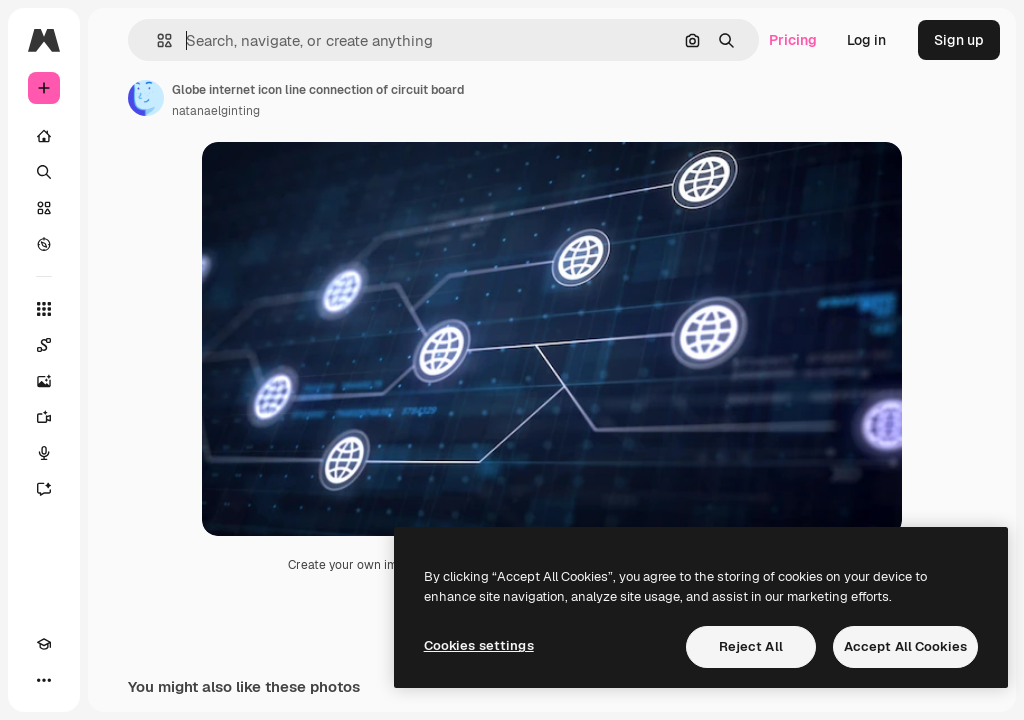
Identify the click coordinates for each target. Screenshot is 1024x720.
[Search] (44, 172)
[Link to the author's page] (146, 98)
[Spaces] (44, 345)
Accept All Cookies (905, 646)
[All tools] (44, 309)
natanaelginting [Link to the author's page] (216, 111)
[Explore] (44, 244)
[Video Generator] (44, 417)
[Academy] (44, 644)
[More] (44, 680)
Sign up (959, 40)
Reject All (751, 646)
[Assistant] (44, 489)
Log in (866, 40)
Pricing (793, 40)
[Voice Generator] (44, 453)
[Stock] (44, 208)
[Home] (44, 136)
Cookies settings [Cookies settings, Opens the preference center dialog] (479, 645)
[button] (156, 40)
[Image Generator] (44, 381)
